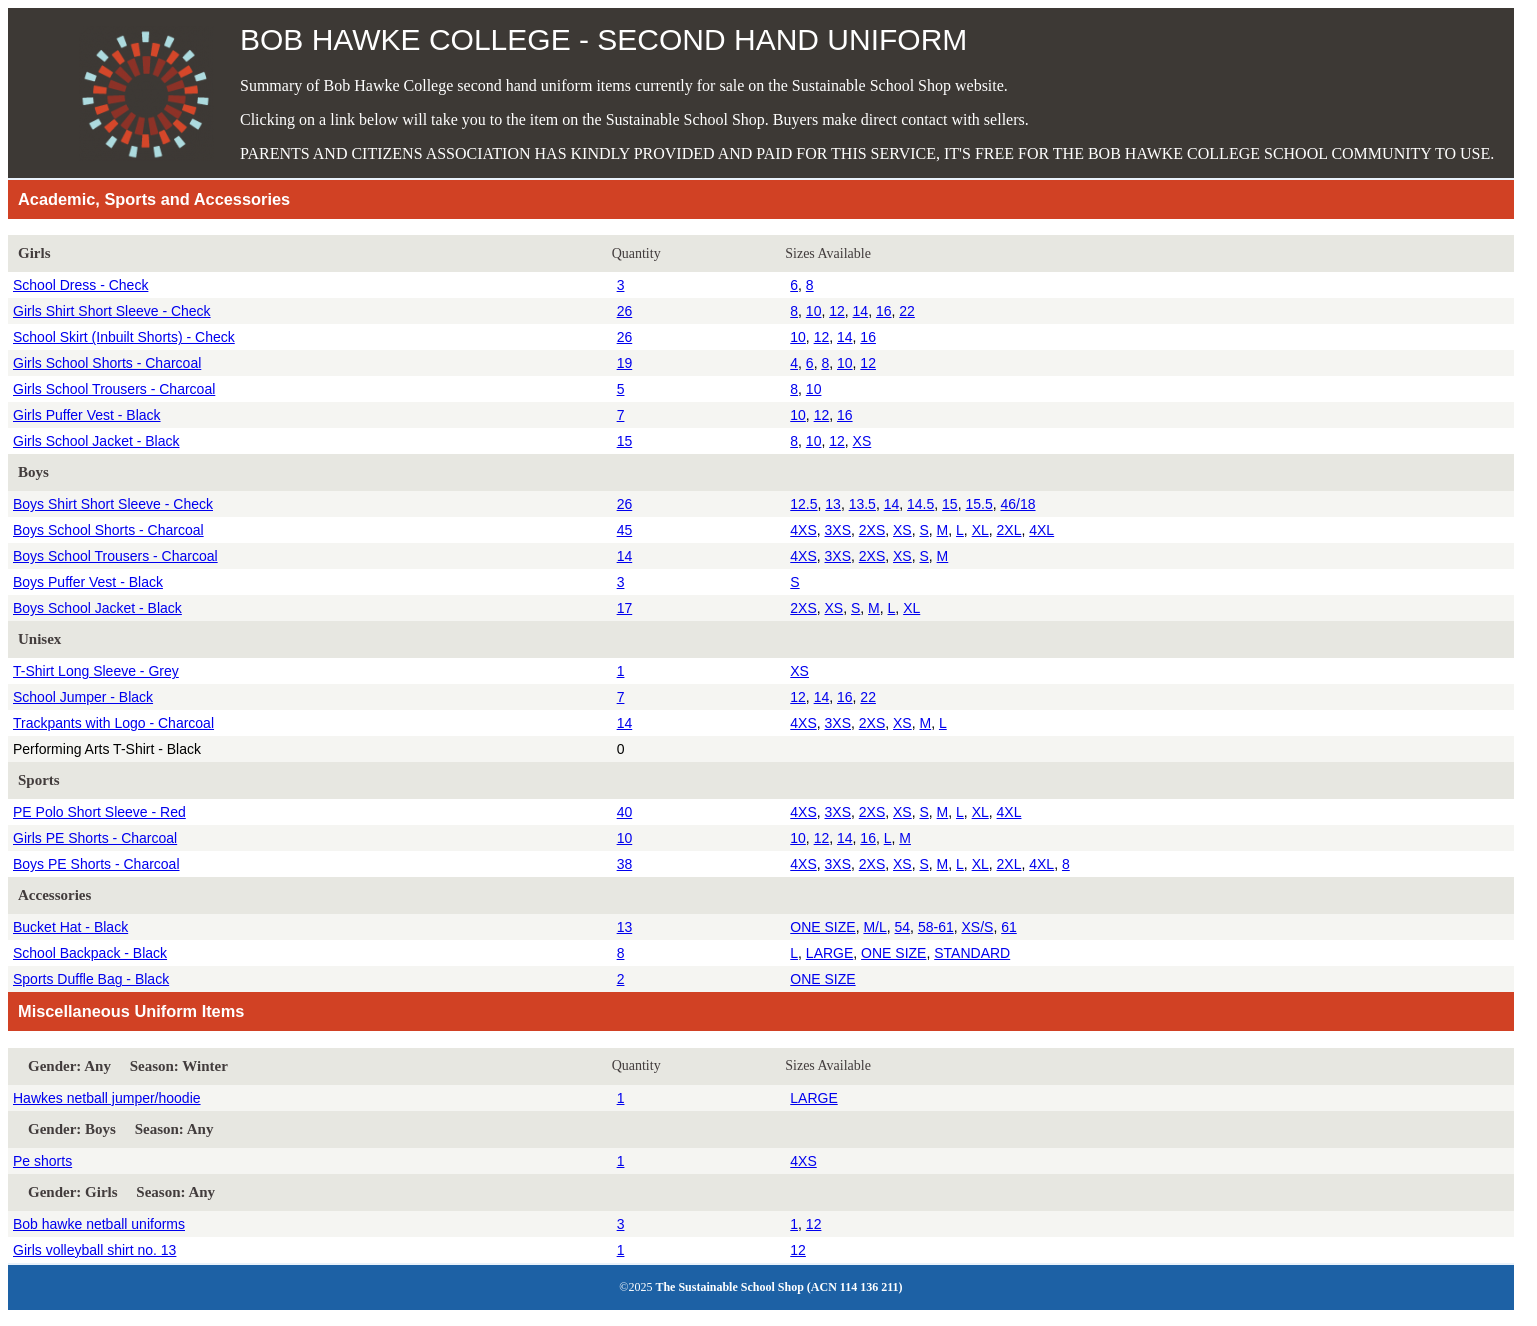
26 (625, 311)
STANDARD (972, 953)
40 (625, 812)
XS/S (977, 927)
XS (862, 441)
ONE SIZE (822, 927)
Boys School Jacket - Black (97, 608)
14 (861, 311)
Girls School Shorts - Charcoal (107, 363)
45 (625, 530)
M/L (874, 927)
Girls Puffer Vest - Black (87, 415)
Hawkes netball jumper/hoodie (107, 1098)
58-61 (936, 927)
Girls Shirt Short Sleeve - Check (112, 311)
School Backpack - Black (90, 953)
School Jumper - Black (83, 697)
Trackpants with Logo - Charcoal (113, 723)
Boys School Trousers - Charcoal (115, 556)
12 (837, 311)
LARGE (829, 953)
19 (625, 363)
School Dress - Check (80, 285)
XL (980, 530)
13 (833, 504)
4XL (1041, 530)
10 (814, 311)
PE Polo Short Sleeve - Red (99, 812)
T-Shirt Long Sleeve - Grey (96, 671)
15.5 (978, 504)
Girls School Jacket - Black (96, 441)
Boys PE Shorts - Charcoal (96, 864)
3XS (838, 530)
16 (884, 311)
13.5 (862, 504)
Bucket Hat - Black (70, 927)
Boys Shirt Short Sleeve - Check (113, 504)
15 (625, 441)
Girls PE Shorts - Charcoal (95, 838)
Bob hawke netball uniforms (99, 1224)
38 (625, 864)
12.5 (803, 504)
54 (903, 927)
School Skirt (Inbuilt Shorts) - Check (124, 337)
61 (1009, 927)
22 (907, 311)
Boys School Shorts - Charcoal (108, 530)
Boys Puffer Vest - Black (88, 582)
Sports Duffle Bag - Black (91, 979)
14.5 (920, 504)
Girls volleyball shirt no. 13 (94, 1250)
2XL (1009, 530)
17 (625, 608)
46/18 (1017, 504)
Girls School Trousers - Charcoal (114, 389)
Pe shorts (42, 1161)
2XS (872, 530)
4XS (803, 530)
